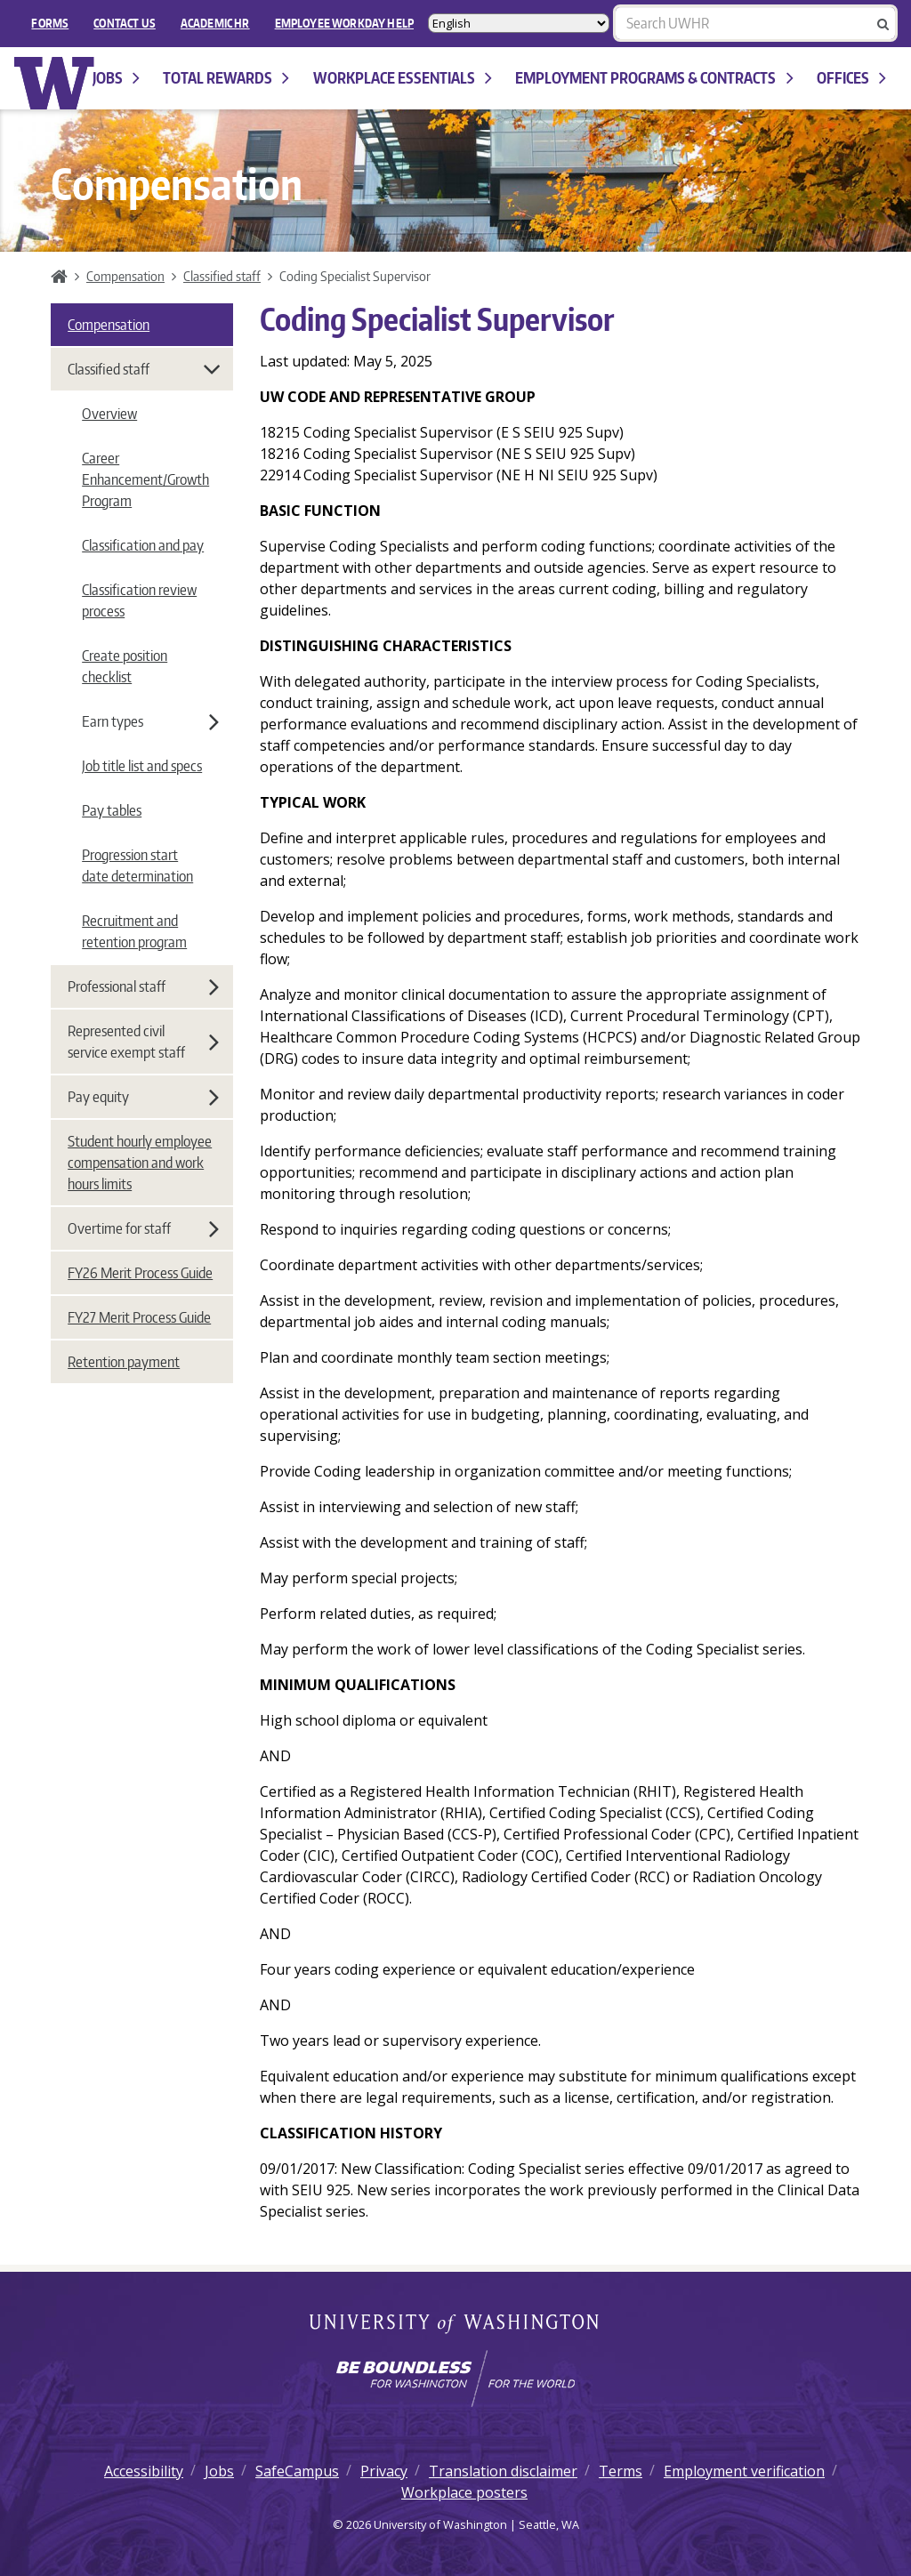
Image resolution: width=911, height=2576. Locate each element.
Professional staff (143, 986)
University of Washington (456, 2325)
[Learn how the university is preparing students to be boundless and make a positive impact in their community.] (455, 2378)
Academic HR (215, 23)
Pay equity (143, 1097)
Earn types (150, 721)
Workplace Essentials (402, 77)
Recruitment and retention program (134, 931)
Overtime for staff (143, 1228)
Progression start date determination (137, 865)
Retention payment (124, 1362)
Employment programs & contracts (654, 77)
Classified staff (222, 276)
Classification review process (139, 600)
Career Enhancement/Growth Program (145, 479)
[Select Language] (518, 23)
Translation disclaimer (503, 2471)
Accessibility (143, 2471)
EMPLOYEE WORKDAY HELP (344, 23)
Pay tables (111, 810)
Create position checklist (124, 666)
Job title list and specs (142, 766)
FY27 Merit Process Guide (139, 1317)
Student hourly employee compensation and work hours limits (140, 1162)
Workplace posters (464, 2492)
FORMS (50, 23)
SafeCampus (297, 2471)
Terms (620, 2471)
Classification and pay (143, 545)
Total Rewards (226, 77)
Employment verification (744, 2471)
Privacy (383, 2471)
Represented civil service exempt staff (143, 1041)
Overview (109, 414)
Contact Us (124, 23)
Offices (851, 77)
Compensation (125, 276)
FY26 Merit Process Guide (140, 1273)
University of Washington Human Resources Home (54, 83)
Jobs (116, 77)
